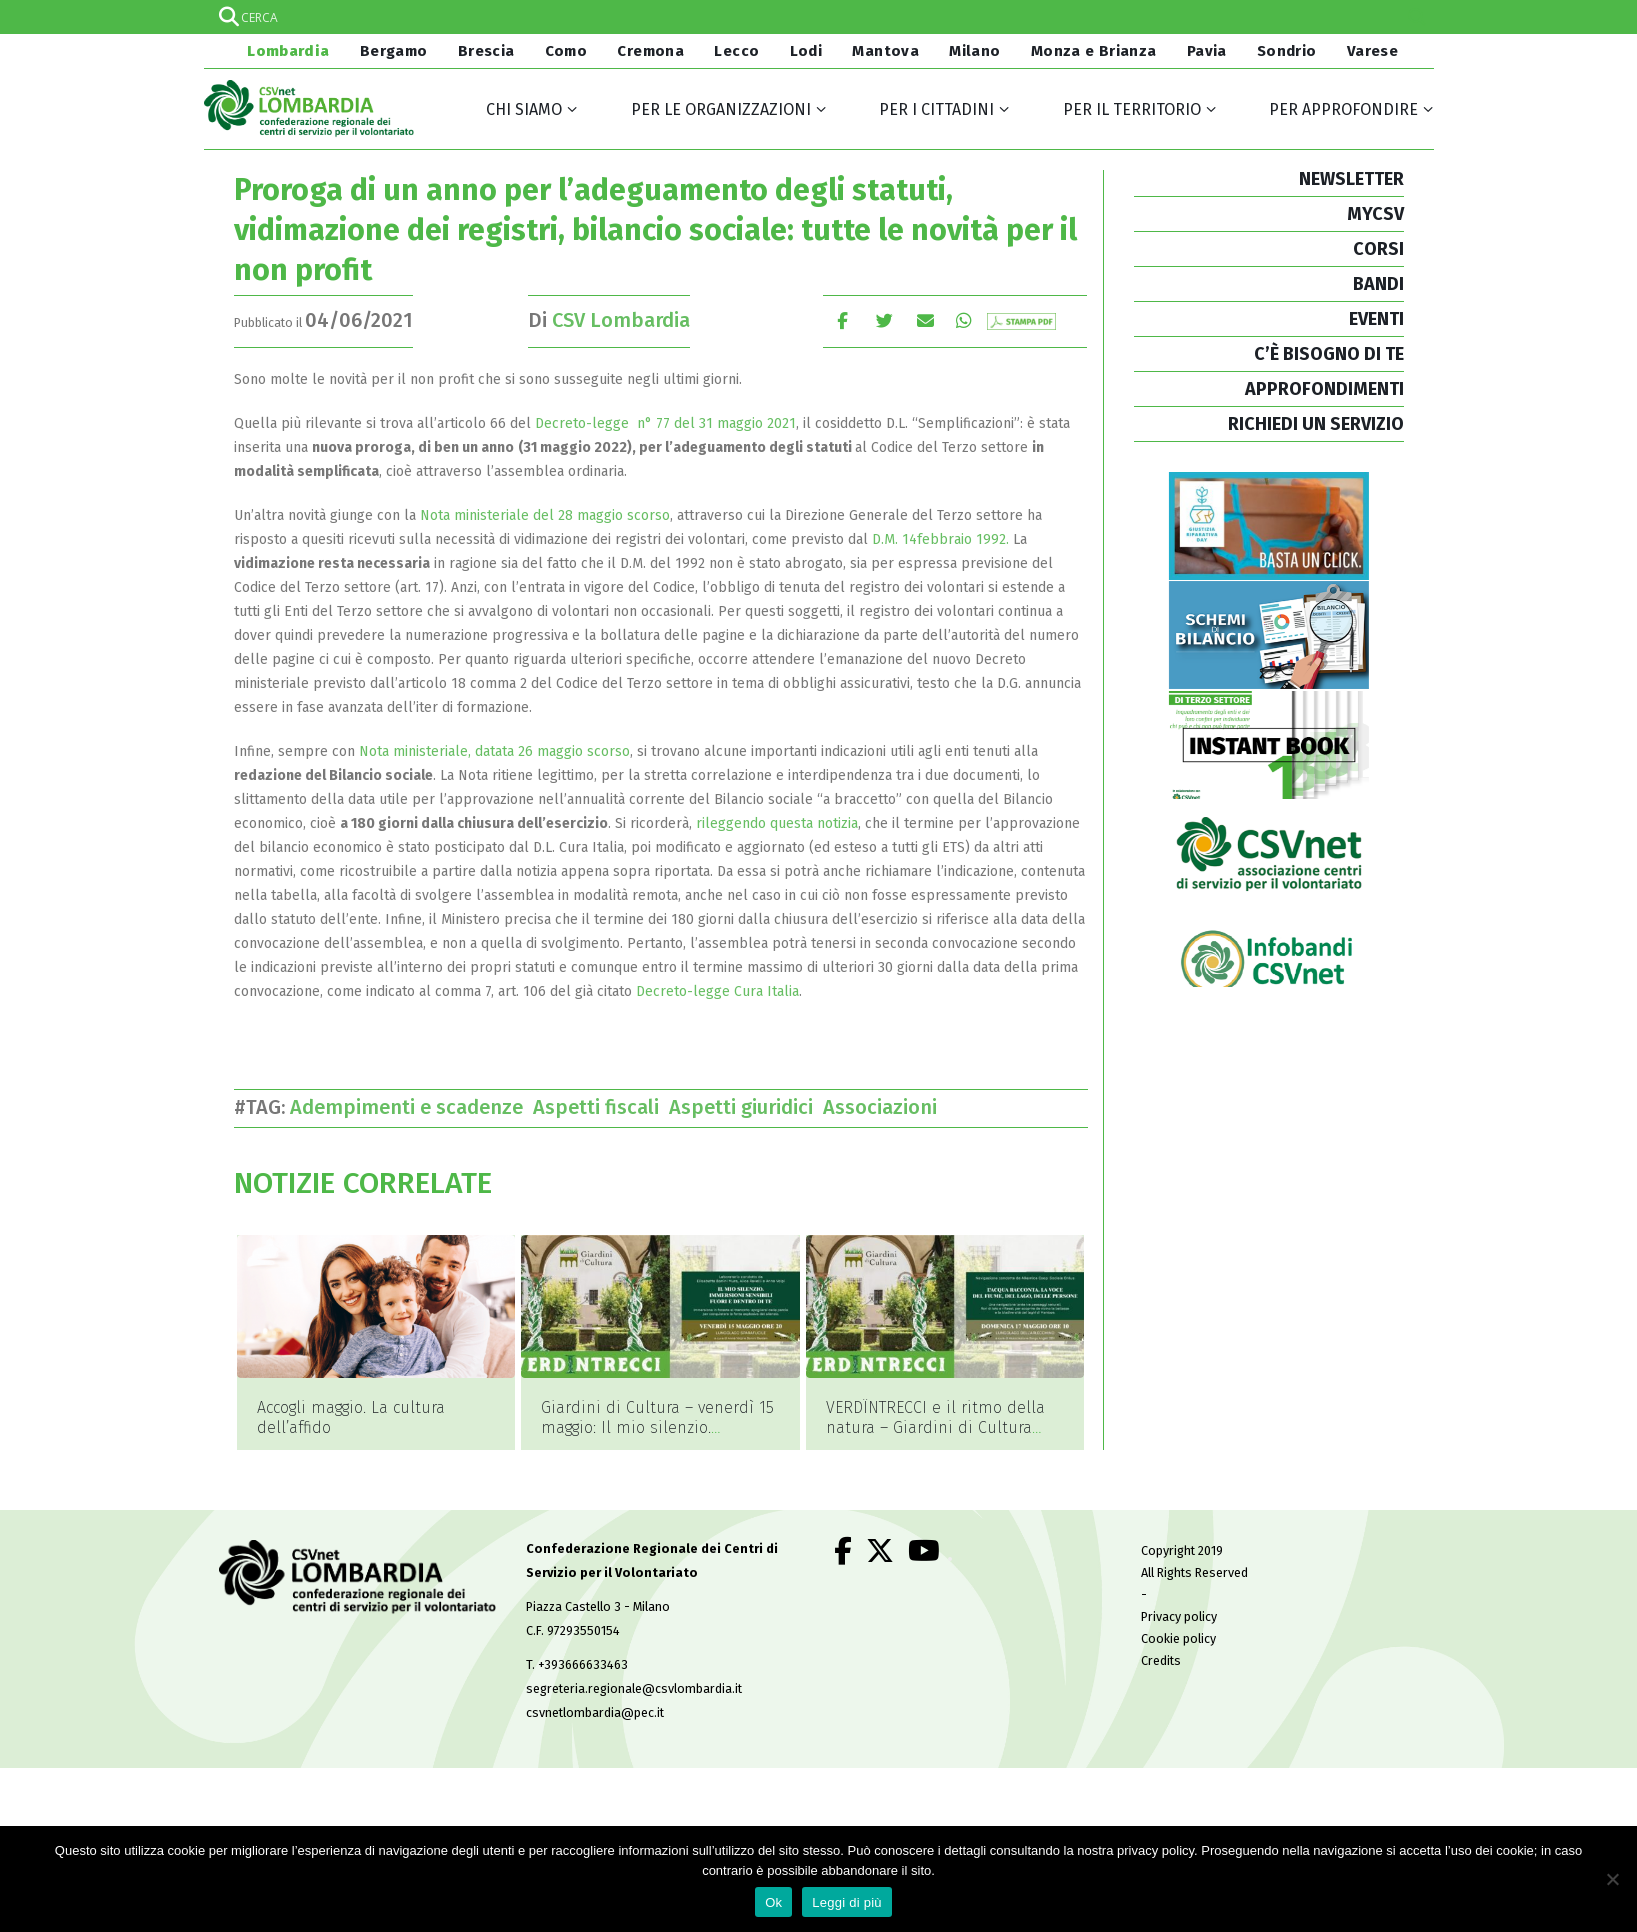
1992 (991, 539)
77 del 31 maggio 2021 (724, 423)
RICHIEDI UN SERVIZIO (1316, 424)
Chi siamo (524, 109)
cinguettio (884, 320)
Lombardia (287, 51)
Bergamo (394, 51)
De (543, 423)
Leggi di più (847, 1902)
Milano (974, 51)
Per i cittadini (936, 109)
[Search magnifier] (1417, 17)
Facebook (842, 320)
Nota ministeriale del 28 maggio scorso (545, 515)
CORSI (1378, 249)
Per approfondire (1343, 109)
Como (566, 51)
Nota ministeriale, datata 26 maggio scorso (494, 751)
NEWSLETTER (1351, 179)
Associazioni (885, 1107)
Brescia (486, 51)
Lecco (736, 51)
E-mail (926, 320)
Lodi (806, 51)
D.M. (887, 539)
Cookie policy (1178, 1607)
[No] (1612, 1879)
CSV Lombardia (621, 320)
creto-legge (594, 423)
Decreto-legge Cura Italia (717, 991)
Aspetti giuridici (746, 1107)
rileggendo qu (741, 823)
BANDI (1378, 284)
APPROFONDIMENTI (1324, 389)
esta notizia (822, 823)
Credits (1161, 1629)
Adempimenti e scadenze (411, 1107)
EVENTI (1376, 319)
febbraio (944, 539)
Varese (1372, 51)
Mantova (885, 51)
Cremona (650, 51)
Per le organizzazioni (721, 109)
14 (909, 539)
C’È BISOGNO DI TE (1329, 354)
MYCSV (1375, 214)
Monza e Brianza (1094, 51)
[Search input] (818, 17)
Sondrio (1287, 51)
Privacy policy (1179, 1585)
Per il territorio (1132, 109)
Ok (773, 1902)
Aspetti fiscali (601, 1107)
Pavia (1207, 51)
